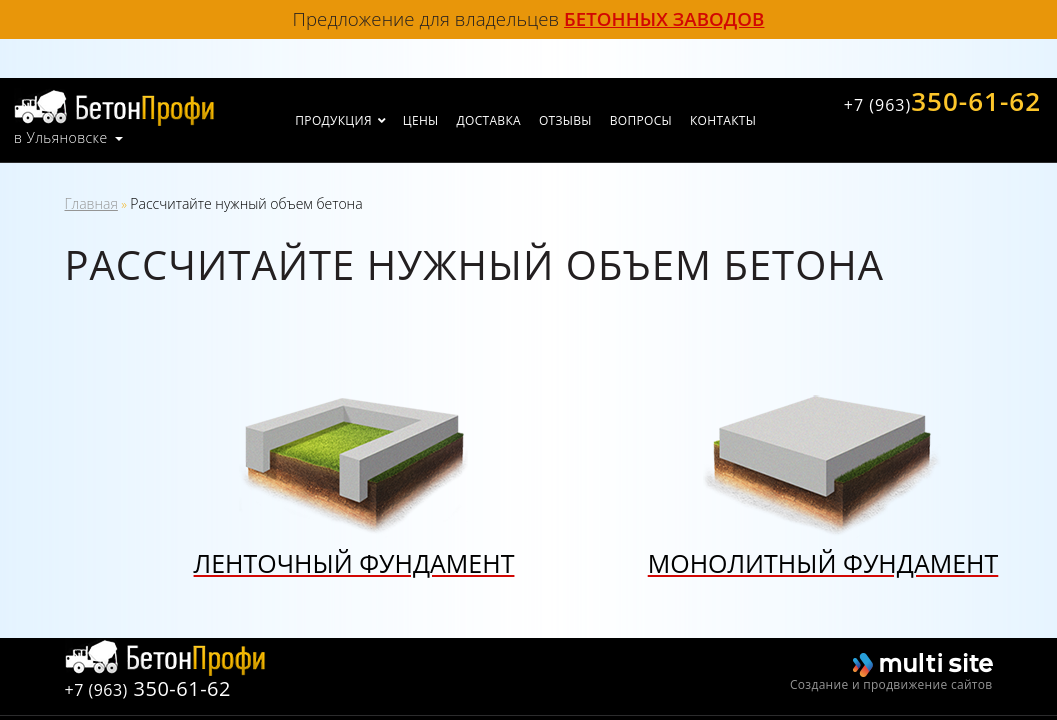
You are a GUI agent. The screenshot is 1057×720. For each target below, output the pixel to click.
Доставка (489, 120)
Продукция (333, 120)
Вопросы (641, 120)
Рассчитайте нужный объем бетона (246, 203)
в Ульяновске (61, 138)
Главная (91, 203)
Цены (421, 120)
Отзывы (565, 120)
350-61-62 (942, 101)
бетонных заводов (664, 18)
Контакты (723, 120)
